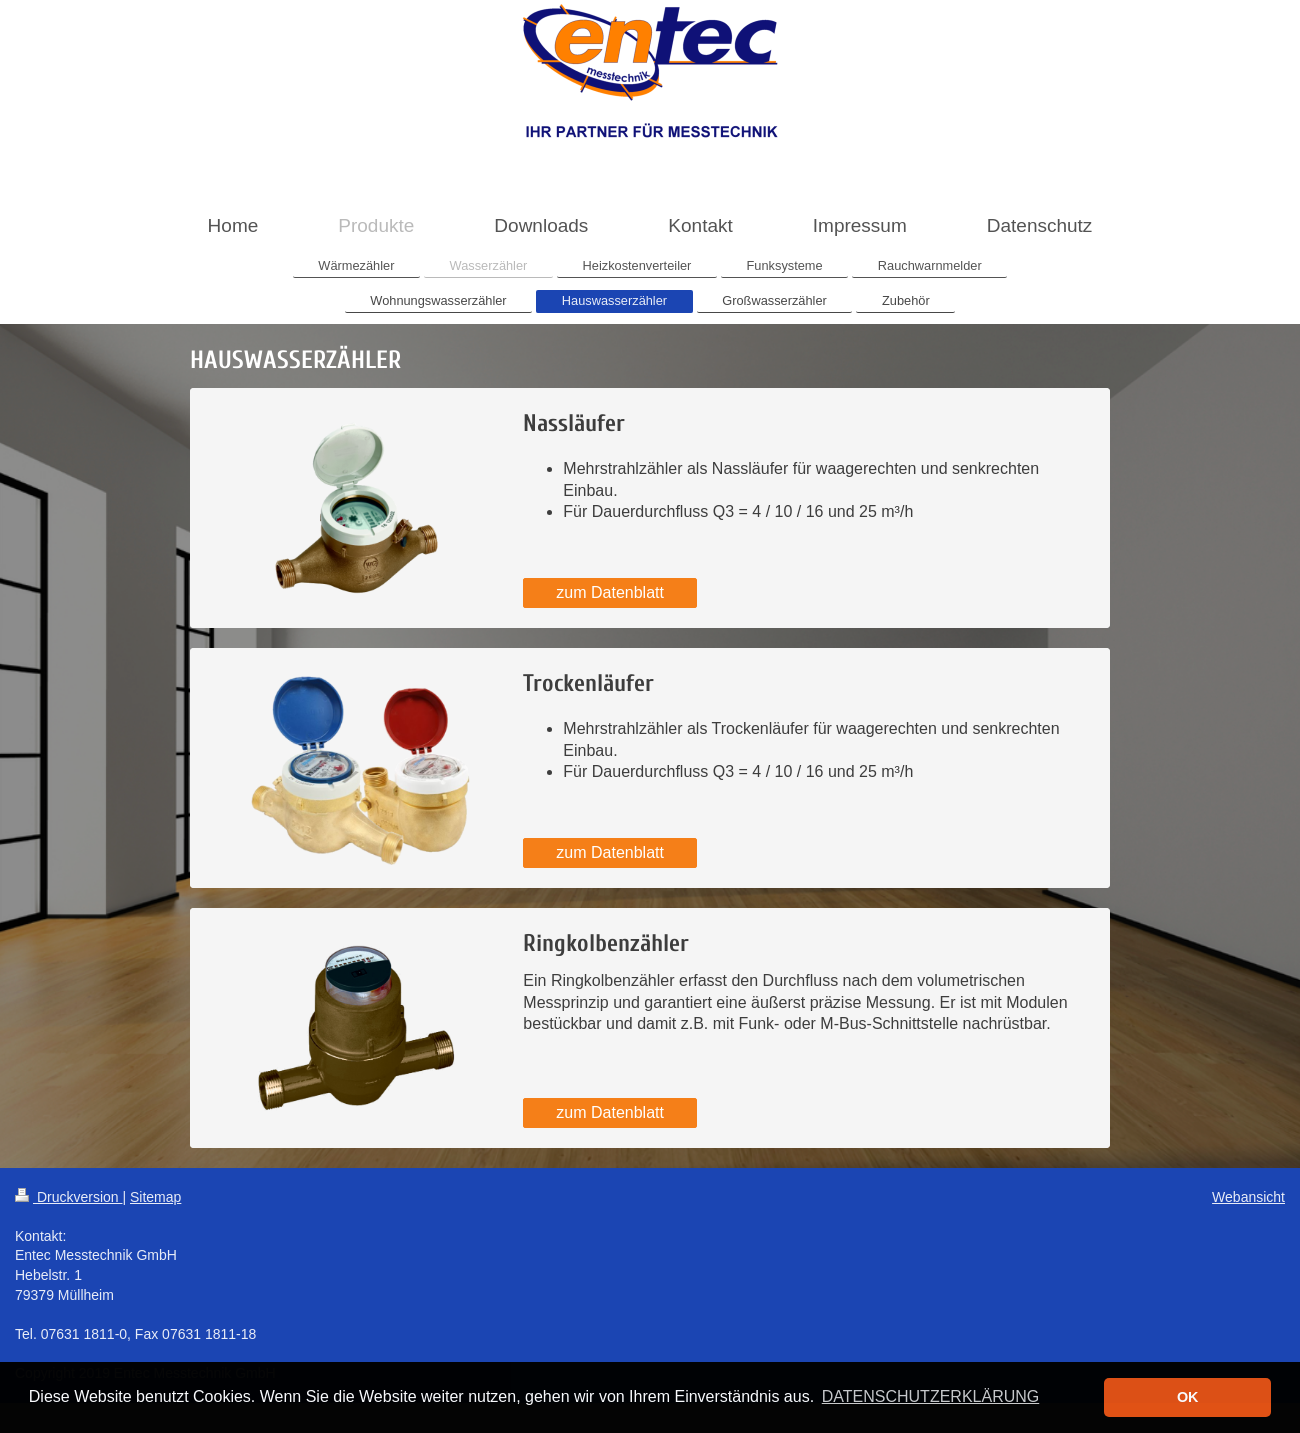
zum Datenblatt (610, 592)
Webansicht (1248, 1197)
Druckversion (68, 1197)
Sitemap (155, 1197)
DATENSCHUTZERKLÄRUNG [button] (931, 1396)
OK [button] (1188, 1397)
